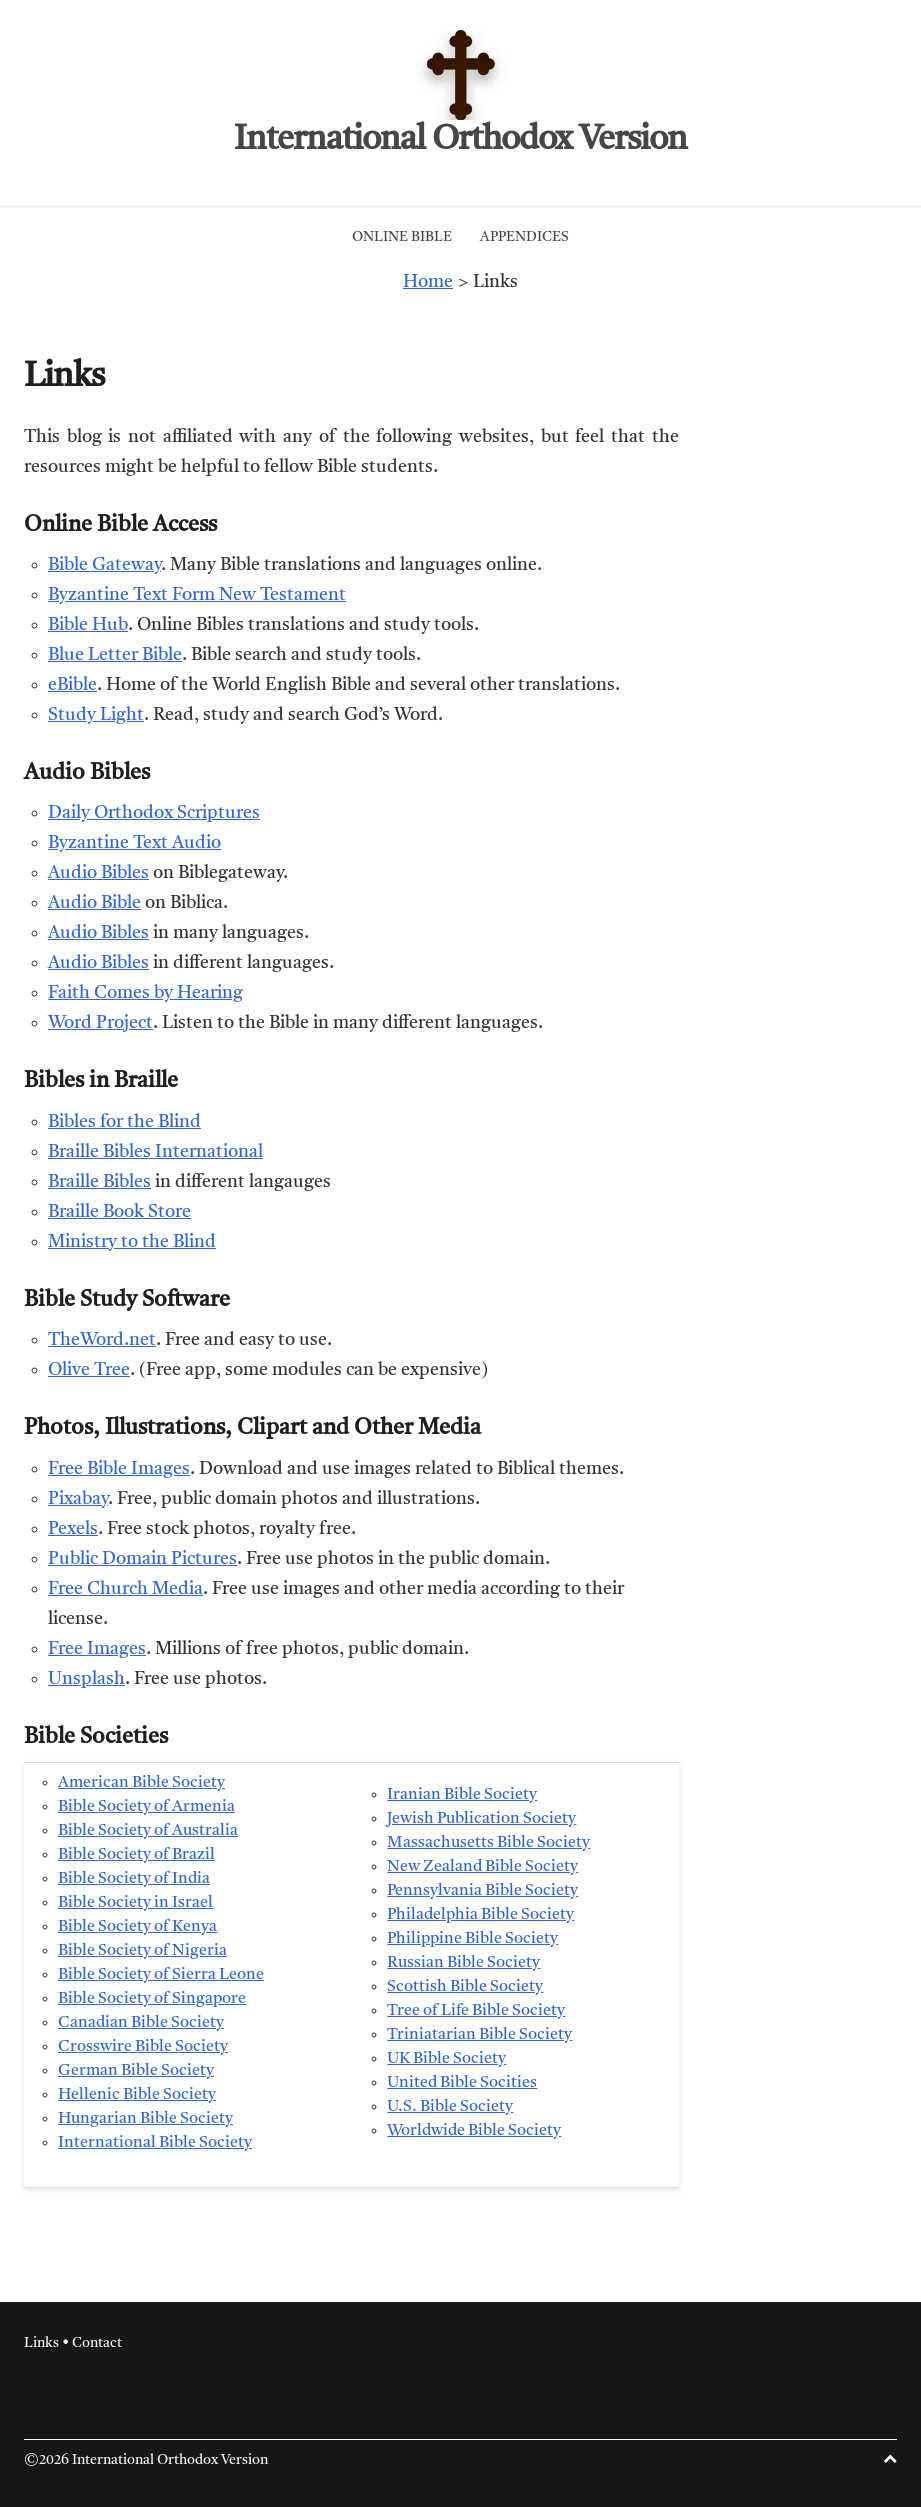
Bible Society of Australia (148, 1831)
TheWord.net (102, 1340)
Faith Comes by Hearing (145, 993)
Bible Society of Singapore (152, 1999)
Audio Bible (94, 903)
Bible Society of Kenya (137, 1927)
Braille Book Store (119, 1212)
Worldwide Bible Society (474, 2131)
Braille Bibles (99, 1182)
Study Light (96, 715)
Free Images (97, 1649)
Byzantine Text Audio (134, 843)
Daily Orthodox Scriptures (154, 813)
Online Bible (402, 237)
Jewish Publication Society (481, 1819)
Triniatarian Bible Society (479, 2035)
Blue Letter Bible (115, 655)
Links (41, 2343)
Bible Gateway (104, 565)
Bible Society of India (134, 1879)
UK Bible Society (446, 2059)
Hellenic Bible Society (137, 2095)
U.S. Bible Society (450, 2107)
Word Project (100, 1023)
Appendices (524, 237)
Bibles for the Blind (124, 1122)
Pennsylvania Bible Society (482, 1891)
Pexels (73, 1529)
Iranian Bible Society (462, 1795)
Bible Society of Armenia (146, 1807)
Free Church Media (125, 1589)
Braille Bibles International (155, 1152)
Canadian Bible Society (141, 2023)
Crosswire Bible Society (143, 2047)
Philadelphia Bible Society (480, 1915)
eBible (72, 685)
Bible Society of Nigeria (142, 1951)
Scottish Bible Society (465, 1987)
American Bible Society (141, 1783)
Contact (97, 2343)
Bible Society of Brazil (136, 1855)
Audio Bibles (98, 873)
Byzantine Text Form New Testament (197, 595)
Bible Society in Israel (135, 1903)
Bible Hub (88, 625)
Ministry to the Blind (132, 1242)
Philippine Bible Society (472, 1939)
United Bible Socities (462, 2083)
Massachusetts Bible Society (488, 1843)
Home (428, 282)
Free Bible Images (119, 1469)
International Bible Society (155, 2143)
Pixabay (78, 1499)
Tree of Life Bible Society (476, 2011)
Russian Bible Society (463, 1963)
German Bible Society (136, 2071)
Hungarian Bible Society (145, 2119)
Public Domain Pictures (142, 1559)
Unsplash (86, 1679)
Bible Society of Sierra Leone (161, 1975)
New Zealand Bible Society (482, 1867)
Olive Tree (89, 1370)
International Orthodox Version (460, 140)
